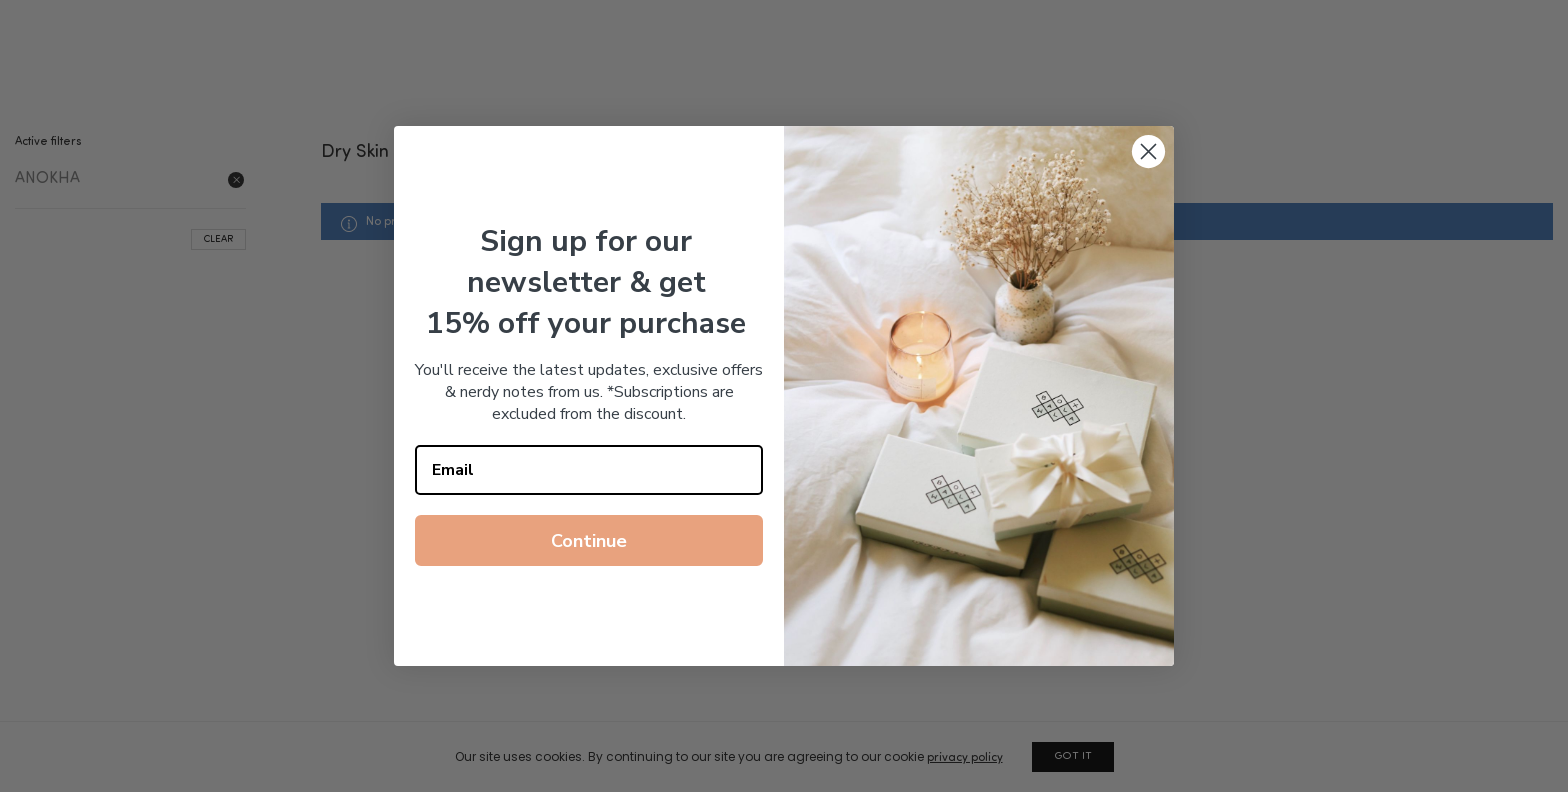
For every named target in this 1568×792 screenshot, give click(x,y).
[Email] (589, 470)
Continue (589, 541)
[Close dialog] (1148, 151)
